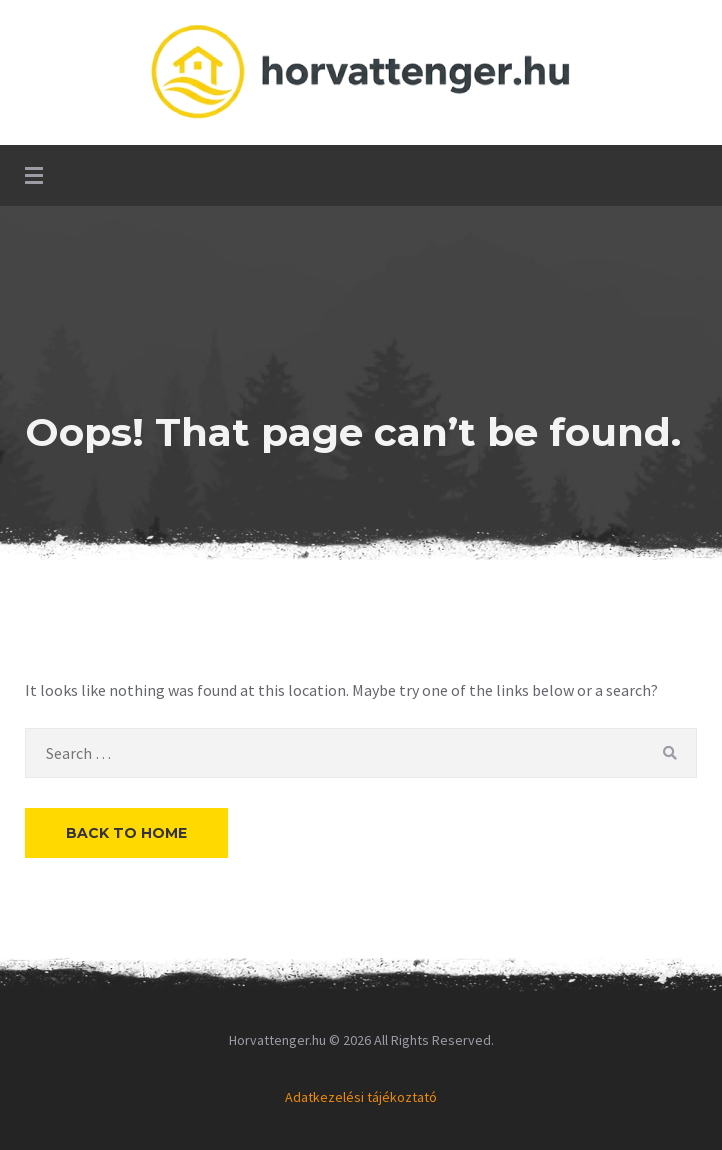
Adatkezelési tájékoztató (361, 1097)
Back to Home (126, 833)
